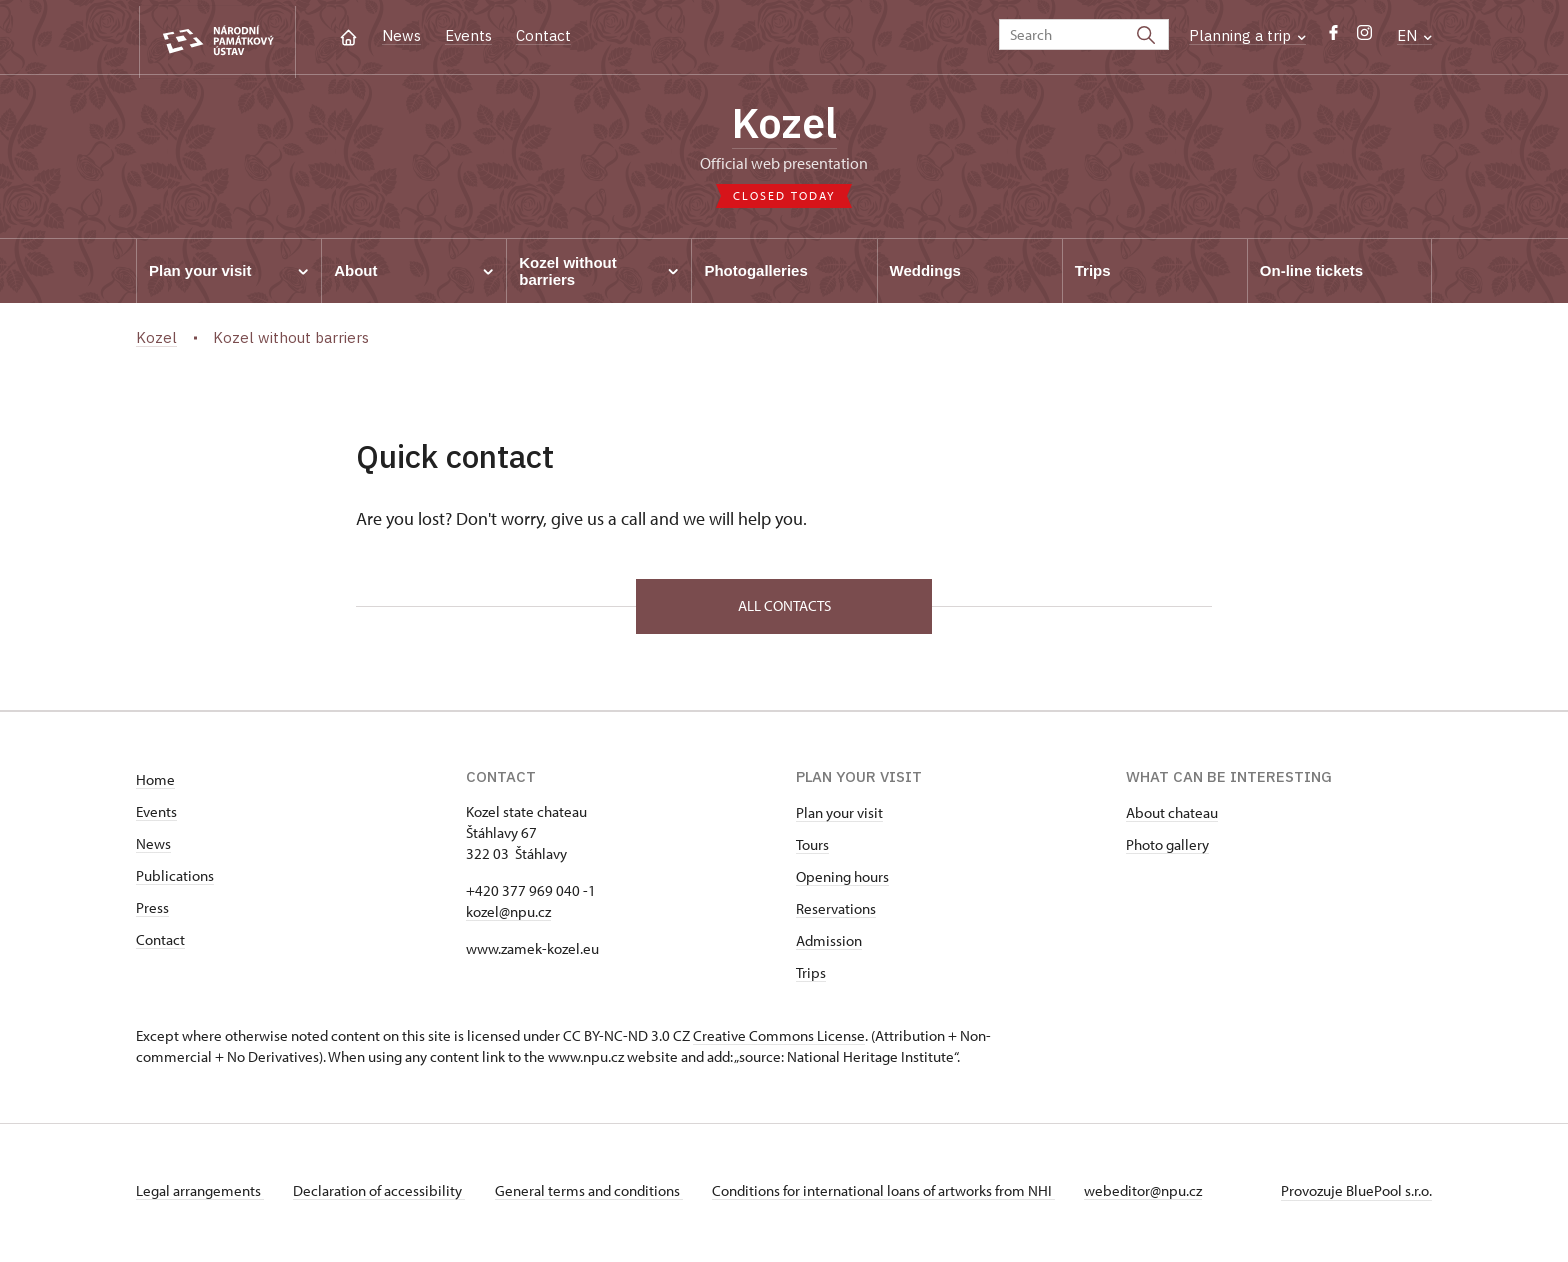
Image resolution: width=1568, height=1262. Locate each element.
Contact (543, 35)
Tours (812, 849)
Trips (811, 977)
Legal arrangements (200, 1195)
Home (155, 784)
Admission (829, 945)
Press (152, 912)
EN (1414, 35)
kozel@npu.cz (508, 916)
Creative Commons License (779, 1040)
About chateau (1172, 817)
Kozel (784, 125)
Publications (175, 880)
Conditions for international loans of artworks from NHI (891, 1195)
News (401, 35)
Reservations (836, 913)
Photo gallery (1167, 849)
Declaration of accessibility (382, 1195)
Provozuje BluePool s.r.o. (1356, 1195)
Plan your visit (839, 817)
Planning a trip (1247, 35)
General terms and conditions (594, 1195)
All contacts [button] (784, 609)
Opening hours (842, 881)
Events (468, 35)
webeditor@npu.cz (1154, 1195)
